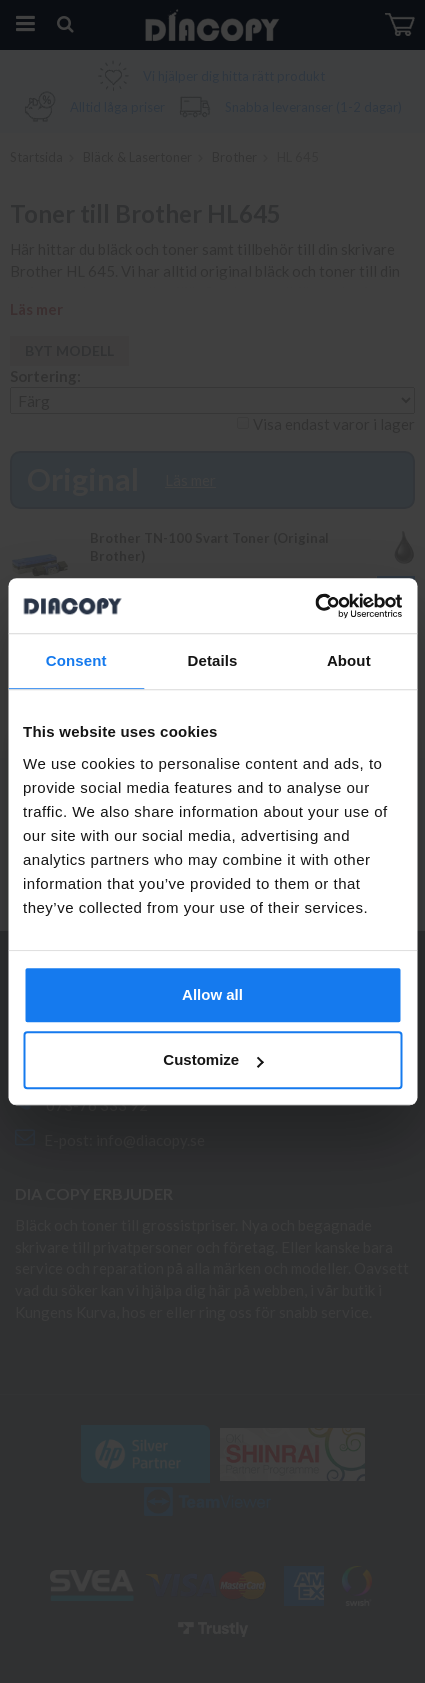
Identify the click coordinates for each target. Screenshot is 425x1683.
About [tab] (349, 660)
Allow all (212, 994)
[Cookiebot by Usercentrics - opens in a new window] (314, 606)
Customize (213, 1059)
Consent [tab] (76, 660)
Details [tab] (213, 660)
